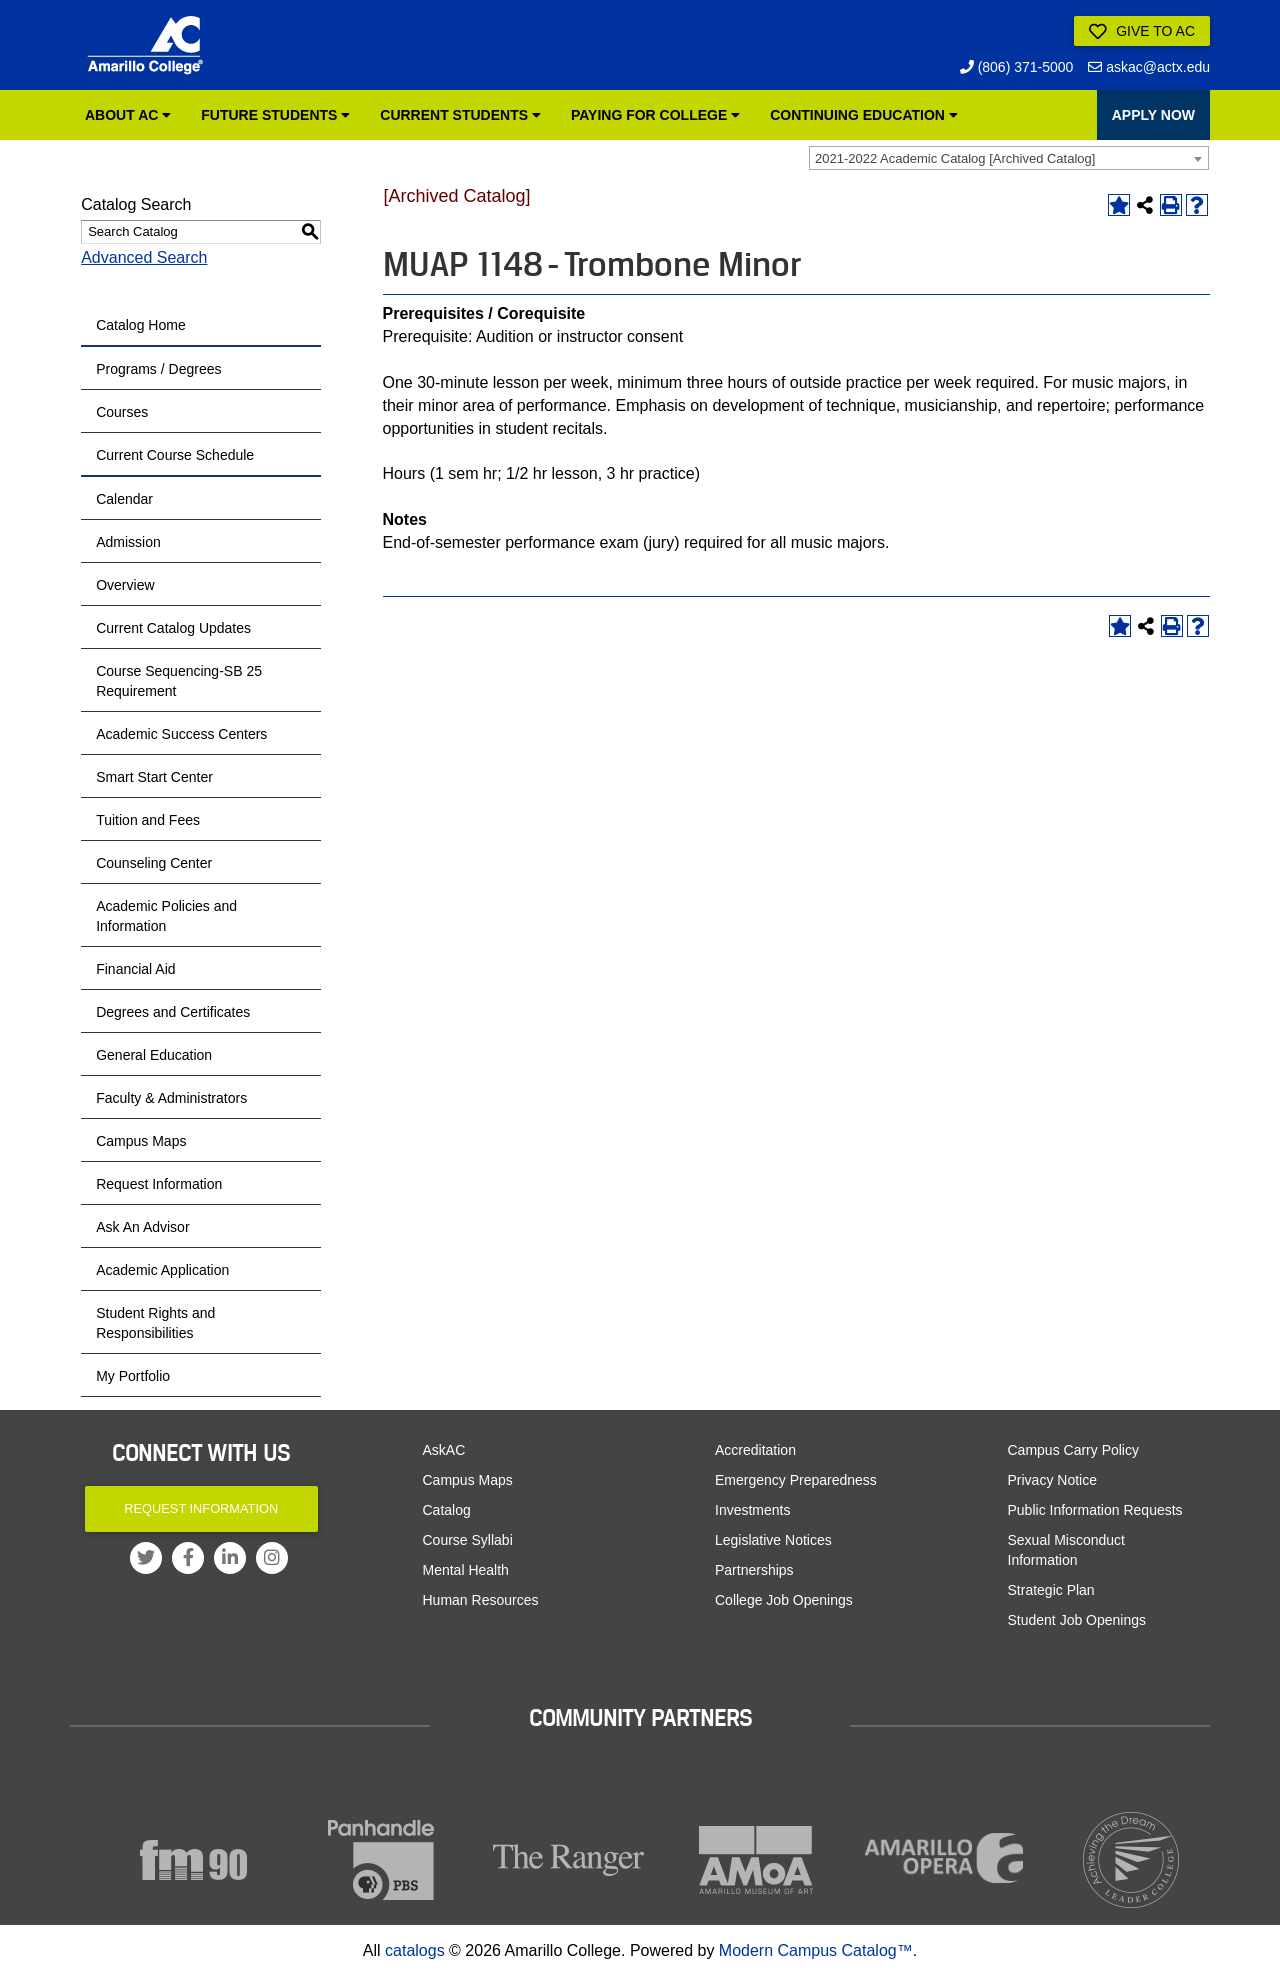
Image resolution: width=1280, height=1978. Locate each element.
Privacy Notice (1052, 1480)
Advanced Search (144, 257)
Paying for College (655, 115)
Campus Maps (141, 1141)
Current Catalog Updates (173, 628)
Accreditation (755, 1450)
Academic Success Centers (181, 734)
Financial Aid (135, 969)
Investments (752, 1510)
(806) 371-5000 (1017, 67)
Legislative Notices (773, 1540)
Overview (125, 585)
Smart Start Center (154, 777)
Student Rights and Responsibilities (155, 1323)
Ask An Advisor (142, 1227)
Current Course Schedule (175, 455)
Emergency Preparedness (796, 1480)
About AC (128, 115)
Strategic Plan (1051, 1590)
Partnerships (754, 1570)
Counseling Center (154, 863)
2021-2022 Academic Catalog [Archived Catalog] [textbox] (955, 158)
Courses (122, 412)
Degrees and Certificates (173, 1012)
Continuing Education (864, 115)
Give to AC (1142, 32)
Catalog (447, 1510)
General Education (154, 1055)
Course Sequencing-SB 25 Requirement (179, 681)
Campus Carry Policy (1073, 1450)
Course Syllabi (468, 1540)
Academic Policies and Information (166, 916)
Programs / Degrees (158, 369)
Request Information (159, 1184)
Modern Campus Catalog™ (816, 1950)
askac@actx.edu (1149, 67)
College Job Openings (784, 1600)
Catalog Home (141, 325)
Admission (128, 542)
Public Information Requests (1095, 1510)
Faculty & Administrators (171, 1098)
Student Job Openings (1077, 1620)
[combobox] (1009, 158)
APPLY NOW (1153, 115)
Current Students (460, 115)
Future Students (275, 115)
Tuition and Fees (148, 820)
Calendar (124, 499)
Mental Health (466, 1570)
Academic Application (162, 1270)
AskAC (444, 1450)
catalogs (415, 1950)
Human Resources (481, 1600)
